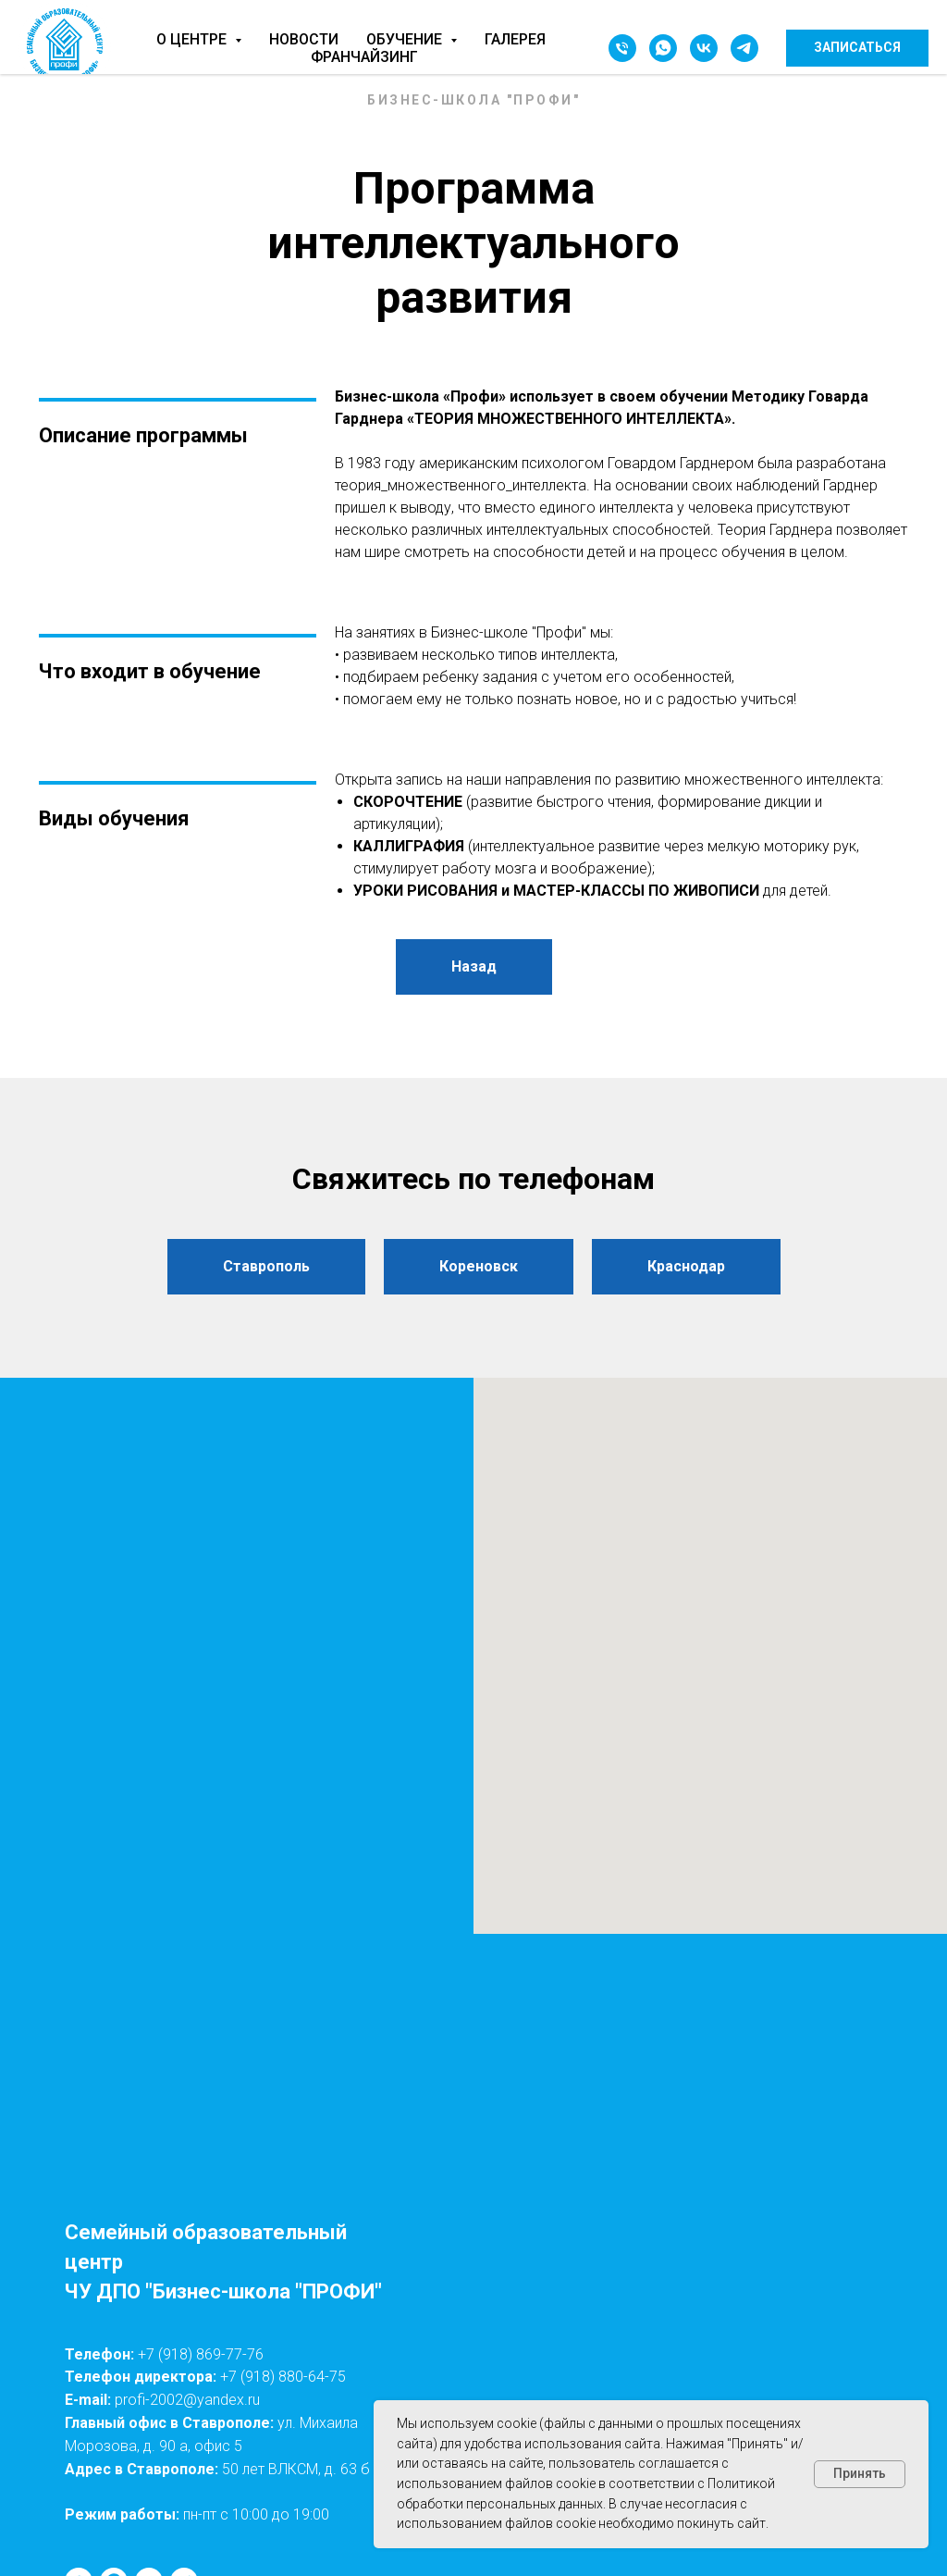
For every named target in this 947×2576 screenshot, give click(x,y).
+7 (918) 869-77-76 (201, 2354)
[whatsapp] (663, 48)
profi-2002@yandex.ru (187, 2400)
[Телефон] (622, 48)
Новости (303, 39)
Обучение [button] (406, 39)
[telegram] (744, 48)
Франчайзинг (364, 57)
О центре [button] (193, 39)
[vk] (704, 48)
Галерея (515, 39)
